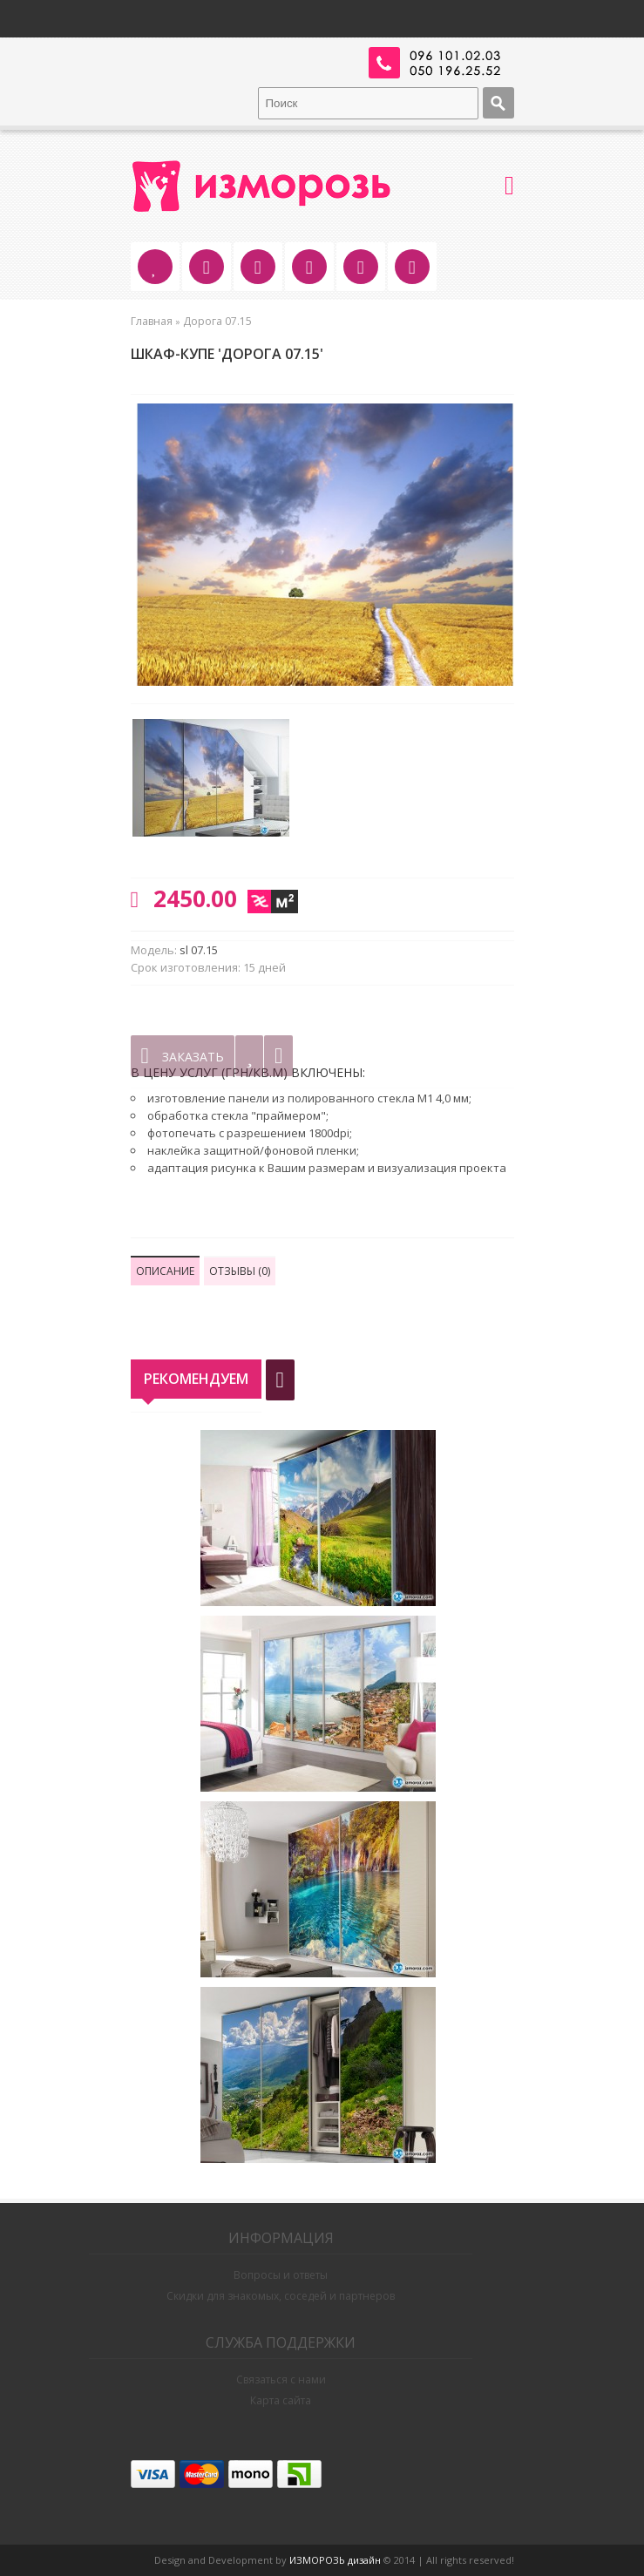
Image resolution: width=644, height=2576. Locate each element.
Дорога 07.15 (217, 321)
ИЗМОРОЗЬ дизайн (335, 2559)
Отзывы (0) (239, 1271)
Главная (152, 321)
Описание (165, 1271)
